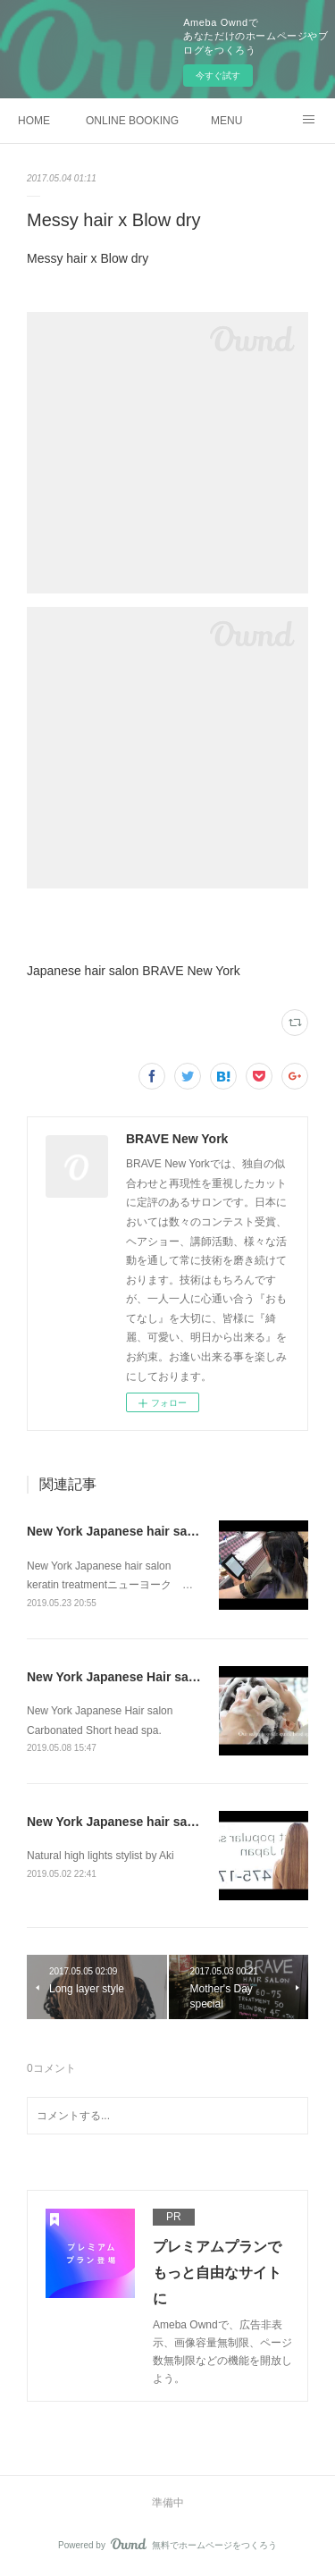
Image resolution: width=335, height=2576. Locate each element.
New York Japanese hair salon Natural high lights (173, 1821)
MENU (226, 120)
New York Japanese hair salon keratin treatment (169, 1531)
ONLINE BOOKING (132, 120)
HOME (34, 120)
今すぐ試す (218, 75)
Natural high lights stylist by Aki (100, 1855)
